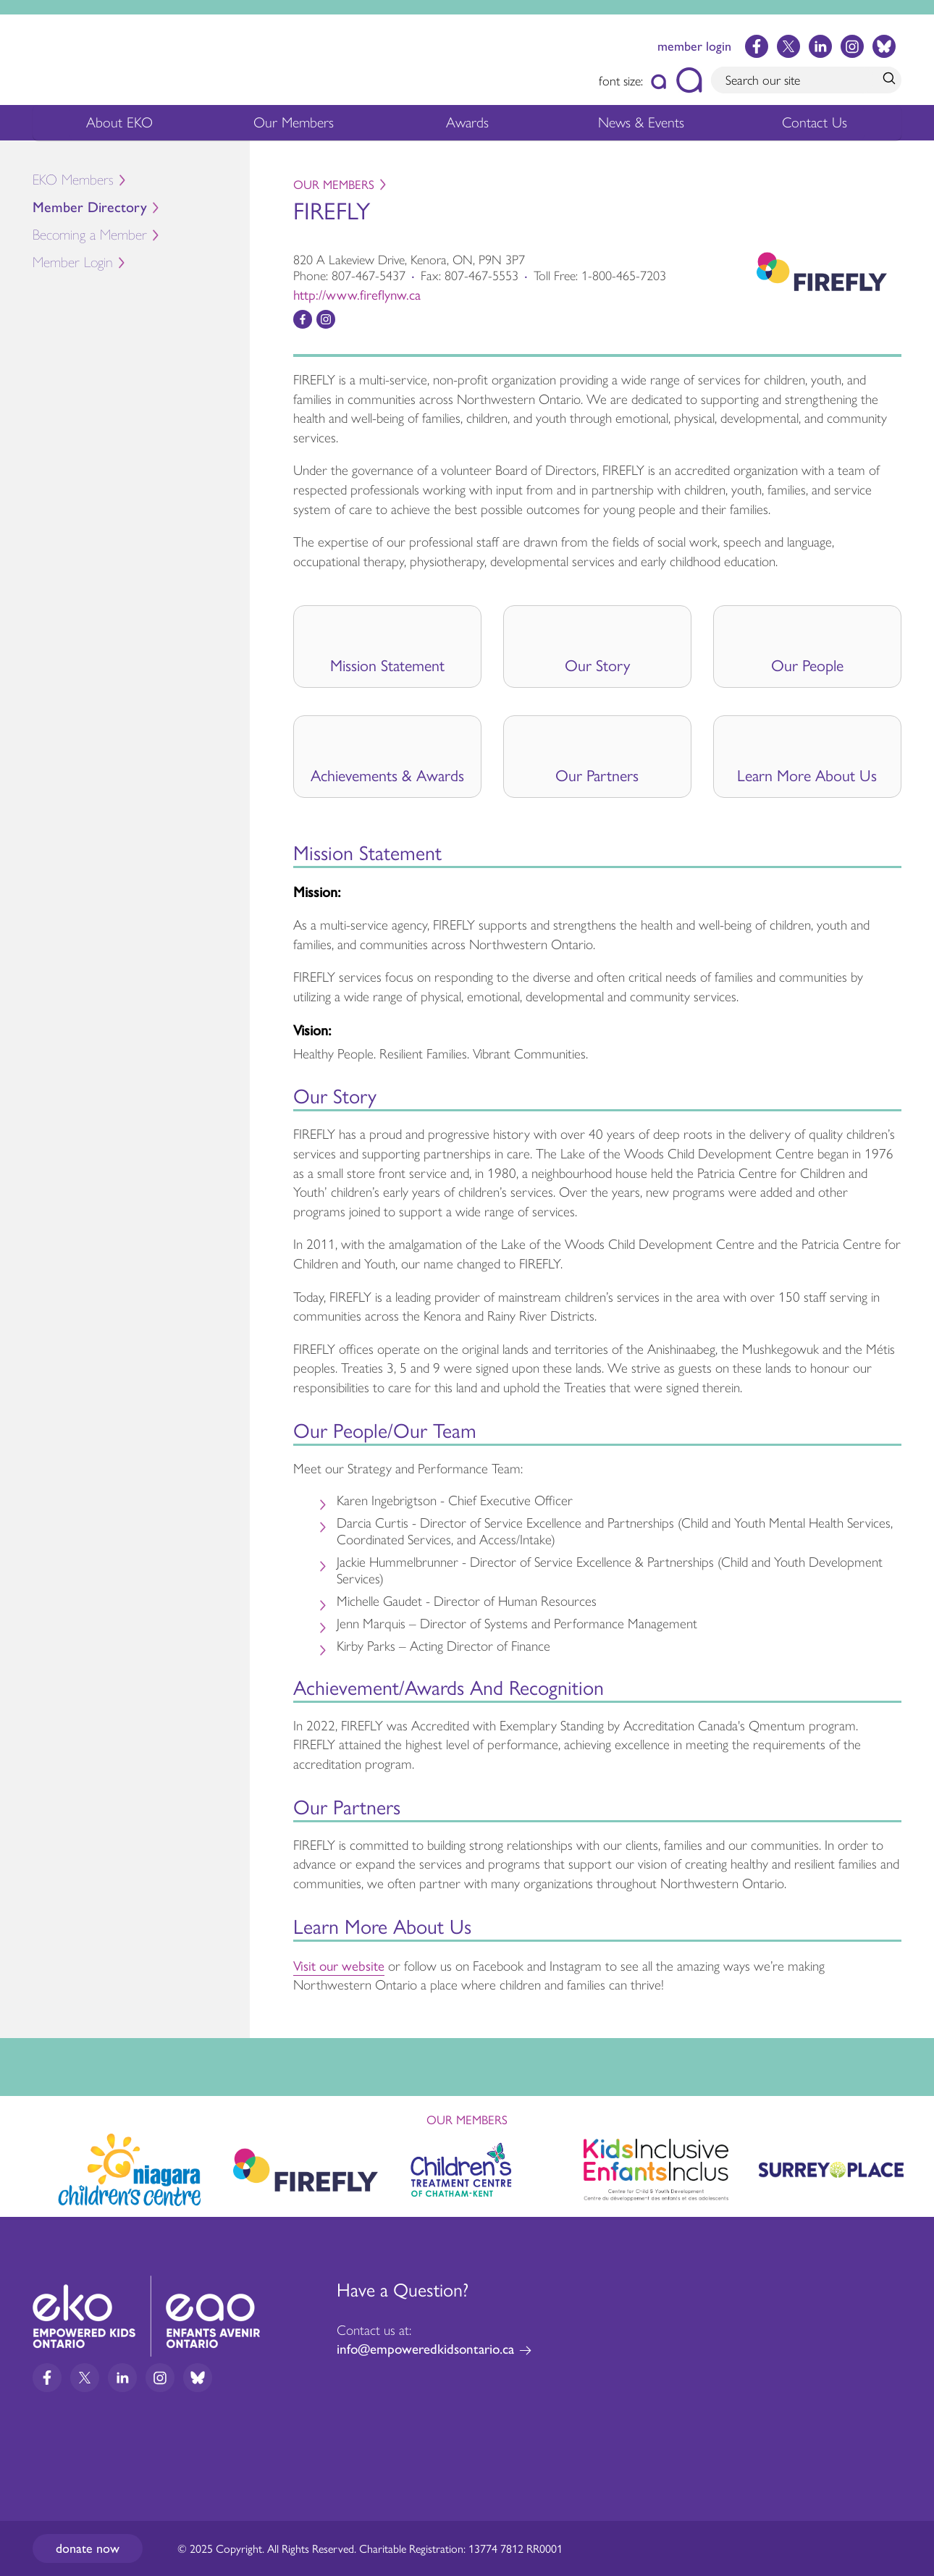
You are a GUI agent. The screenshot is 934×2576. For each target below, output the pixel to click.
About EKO (119, 126)
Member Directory (90, 207)
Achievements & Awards (387, 774)
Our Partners (597, 774)
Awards (467, 126)
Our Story (597, 664)
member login (694, 46)
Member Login (73, 262)
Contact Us (814, 122)
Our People (807, 664)
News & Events (650, 126)
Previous (24, 2163)
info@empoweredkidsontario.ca (425, 2349)
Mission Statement (387, 664)
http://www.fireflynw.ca (357, 294)
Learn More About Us (807, 774)
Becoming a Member (90, 235)
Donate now (87, 2548)
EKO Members (73, 180)
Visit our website (338, 1965)
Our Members (293, 126)
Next (909, 2166)
